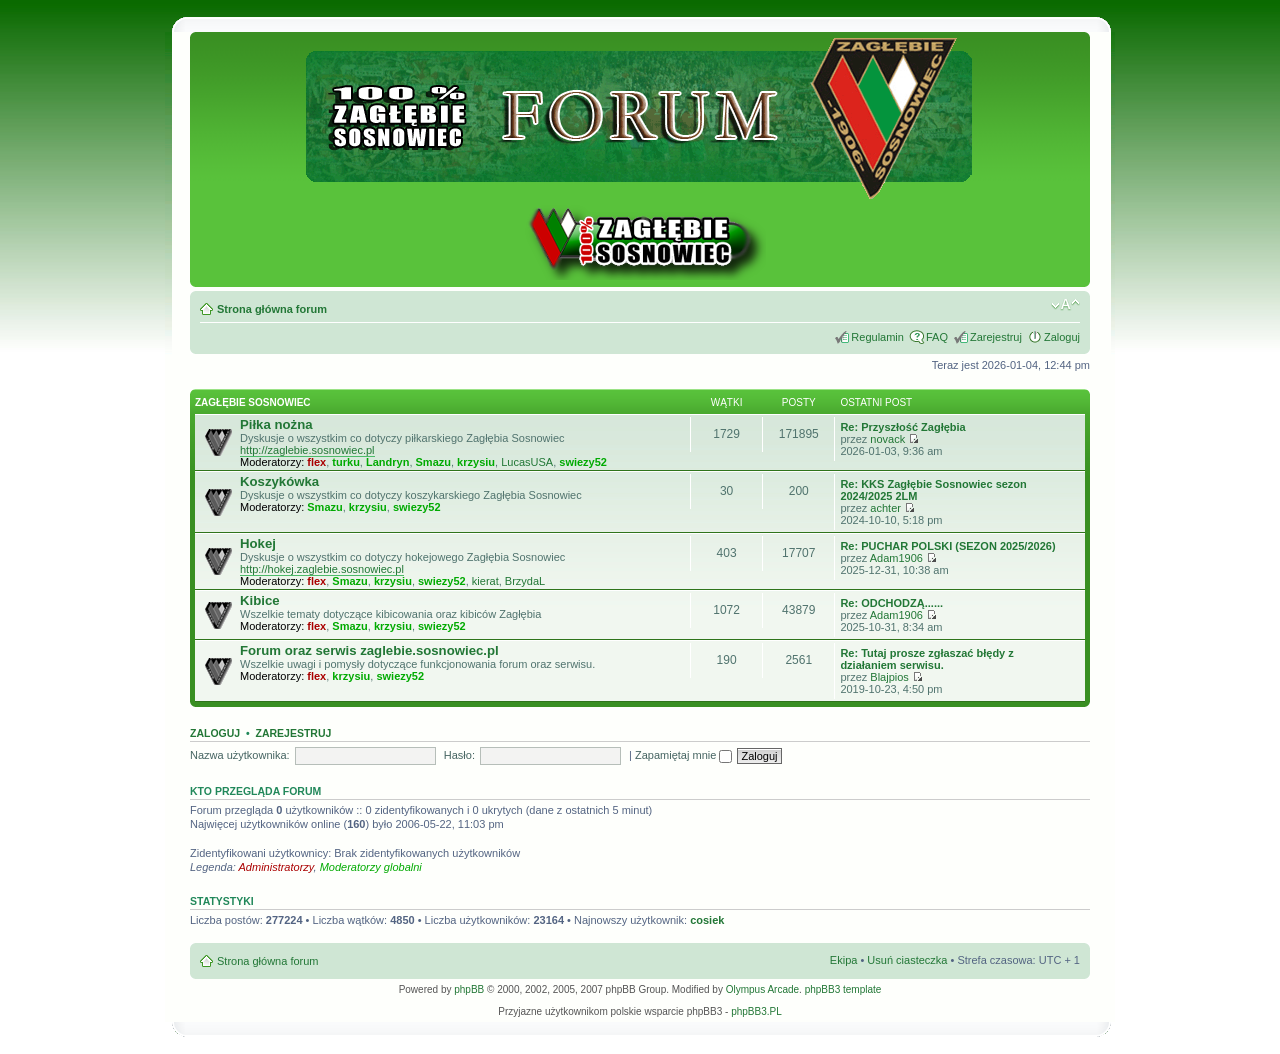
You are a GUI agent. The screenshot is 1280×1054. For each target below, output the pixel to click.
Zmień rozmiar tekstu (1065, 305)
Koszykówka (279, 481)
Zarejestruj (996, 337)
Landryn (387, 462)
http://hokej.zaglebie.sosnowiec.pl (322, 569)
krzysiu (476, 462)
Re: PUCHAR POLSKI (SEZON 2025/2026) (947, 546)
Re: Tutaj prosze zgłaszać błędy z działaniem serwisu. (926, 659)
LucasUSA (527, 462)
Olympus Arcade (762, 989)
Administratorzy (276, 867)
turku (346, 462)
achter (885, 508)
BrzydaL (525, 581)
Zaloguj (1062, 337)
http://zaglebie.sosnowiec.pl (307, 450)
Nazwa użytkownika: (240, 755)
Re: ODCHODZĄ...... (891, 603)
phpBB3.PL (756, 1011)
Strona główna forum (272, 309)
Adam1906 (896, 558)
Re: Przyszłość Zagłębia (902, 427)
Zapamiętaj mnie (683, 755)
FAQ (937, 337)
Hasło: (459, 755)
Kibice (260, 600)
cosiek (707, 920)
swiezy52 (583, 462)
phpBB (469, 989)
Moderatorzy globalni (371, 867)
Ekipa (844, 960)
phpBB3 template (843, 989)
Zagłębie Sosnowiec (253, 402)
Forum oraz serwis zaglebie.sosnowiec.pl (369, 650)
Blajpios (889, 677)
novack (887, 439)
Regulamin (877, 337)
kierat (485, 581)
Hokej (258, 543)
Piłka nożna (276, 424)
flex (316, 462)
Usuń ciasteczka (907, 960)
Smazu (433, 462)
